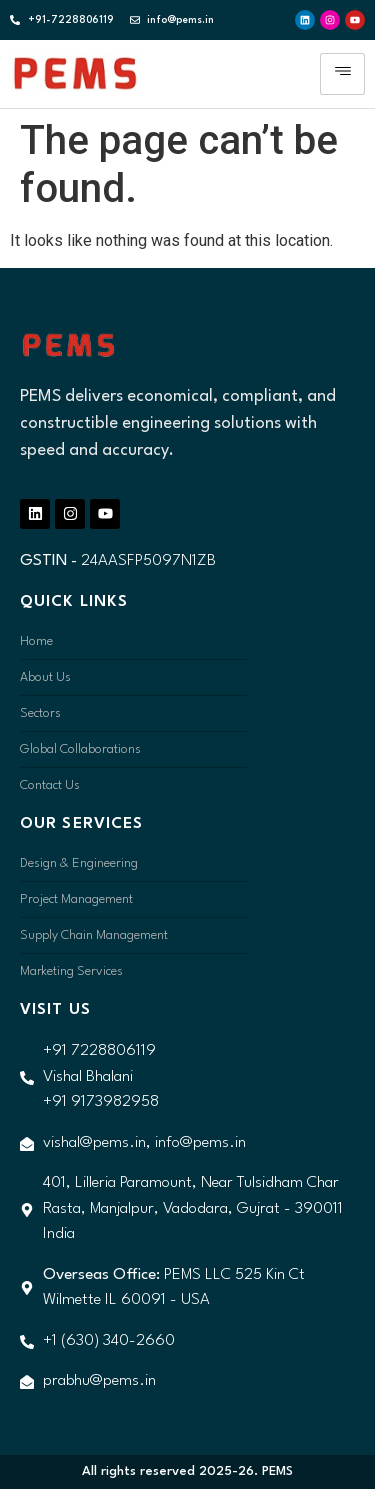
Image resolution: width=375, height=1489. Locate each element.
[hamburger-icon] (342, 74)
